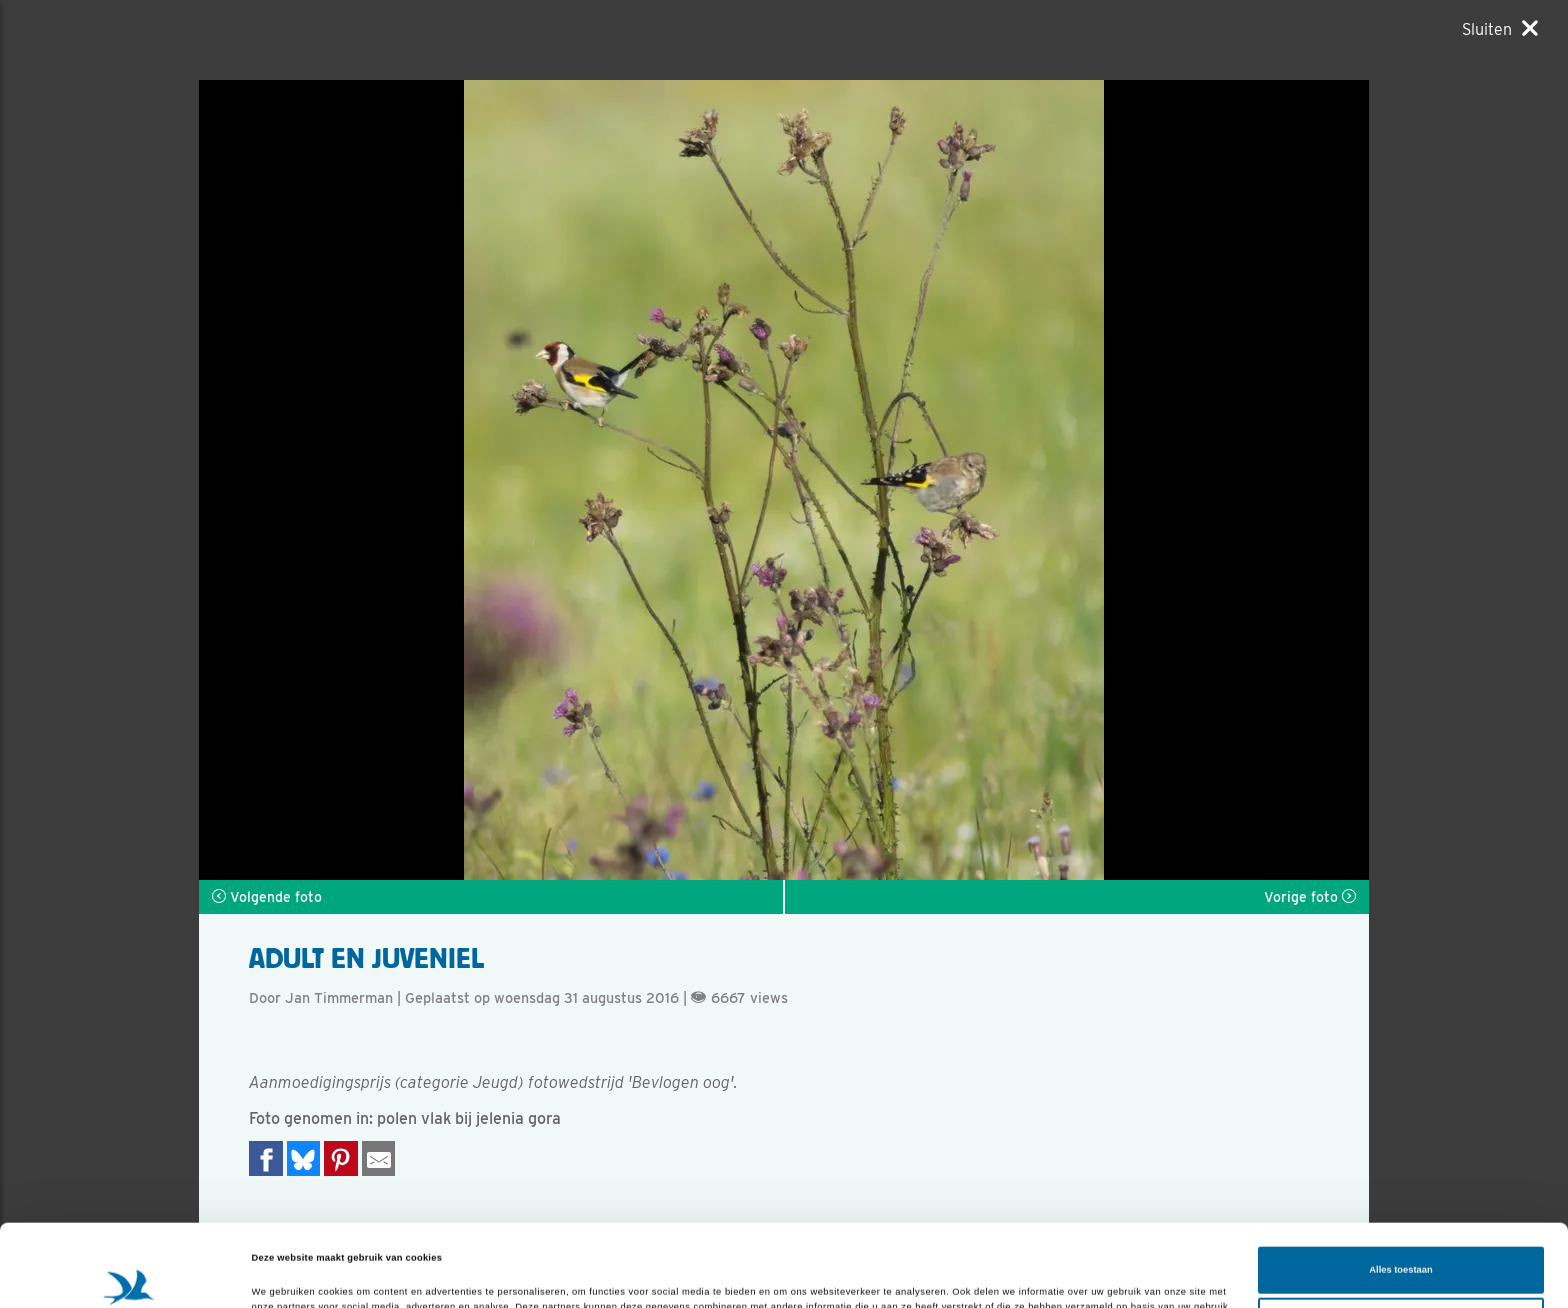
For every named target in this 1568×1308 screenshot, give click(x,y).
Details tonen (282, 1275)
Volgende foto (267, 897)
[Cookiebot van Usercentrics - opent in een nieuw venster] (129, 1274)
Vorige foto (1310, 897)
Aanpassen (1401, 1239)
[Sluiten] (1500, 29)
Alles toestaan (1400, 1188)
